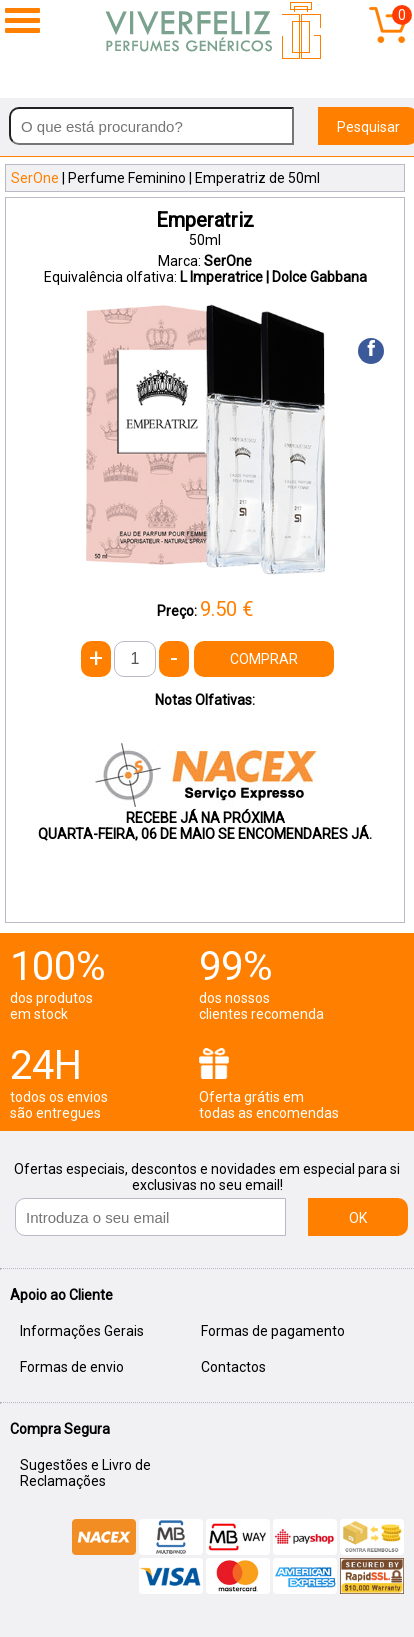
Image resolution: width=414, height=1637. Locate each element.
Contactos (233, 1367)
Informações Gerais (82, 1331)
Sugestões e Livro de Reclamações (85, 1473)
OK (358, 1218)
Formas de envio (72, 1367)
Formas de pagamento (273, 1331)
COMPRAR (264, 659)
